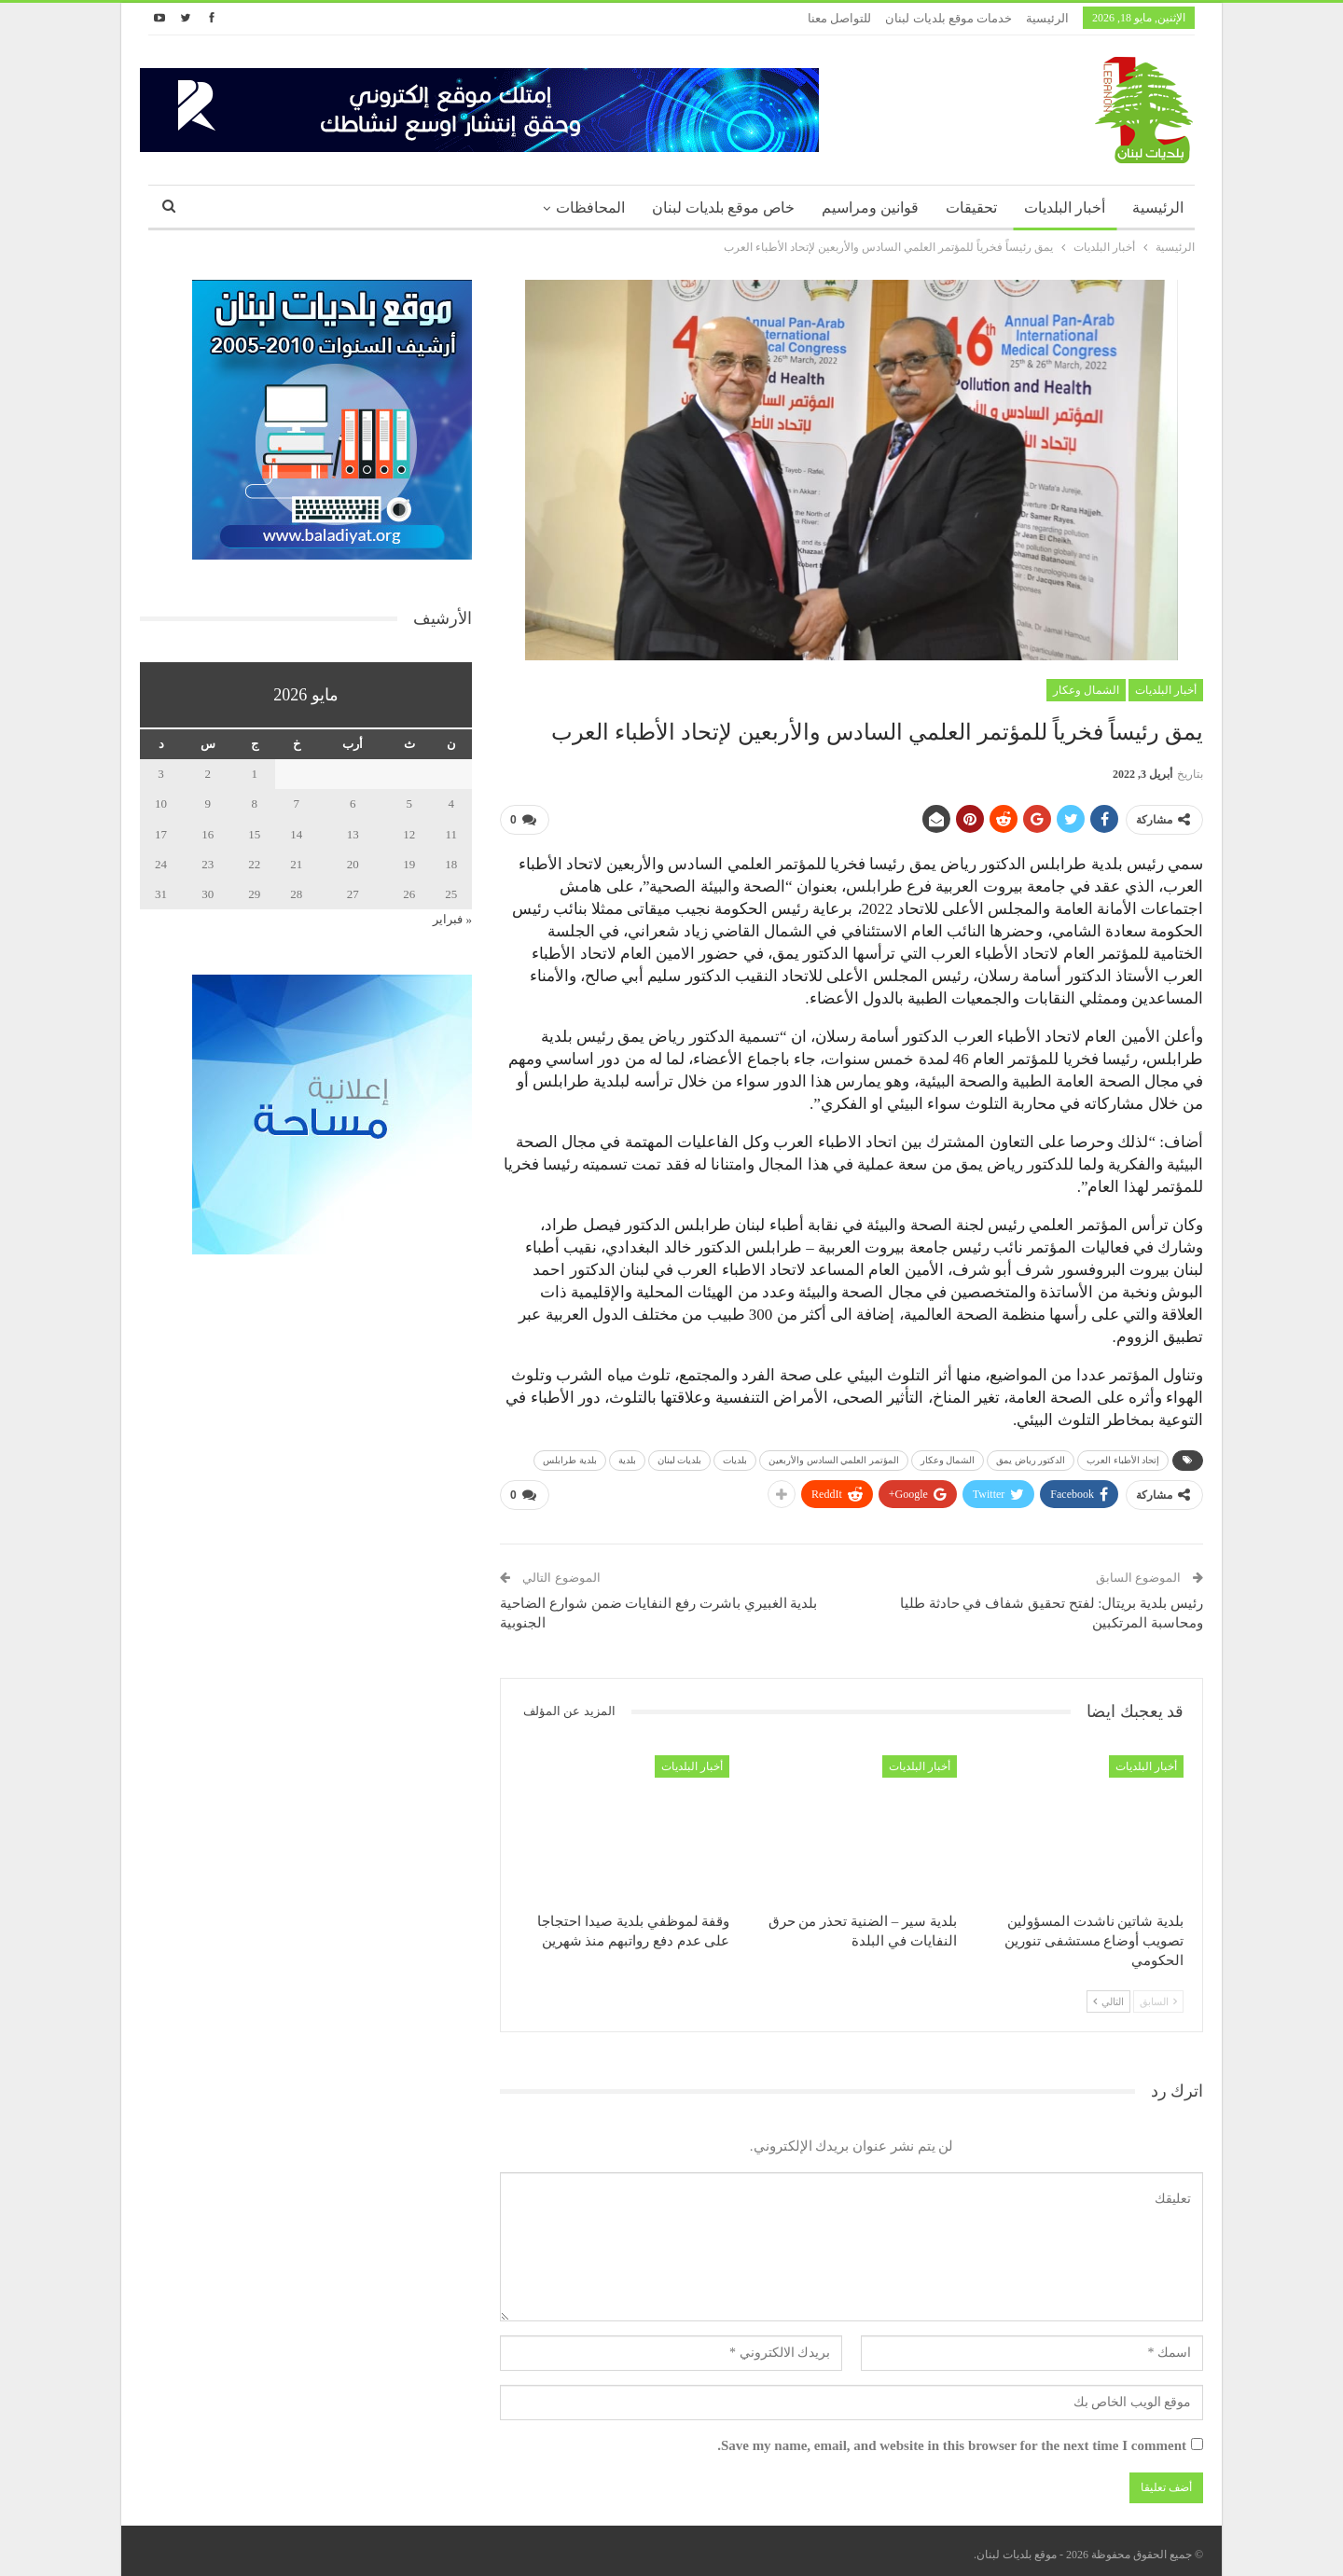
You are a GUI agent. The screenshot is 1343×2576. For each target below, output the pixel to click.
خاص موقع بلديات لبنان (723, 207)
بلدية (627, 1457)
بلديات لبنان (680, 1457)
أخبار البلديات (1064, 207)
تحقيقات (971, 207)
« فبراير (452, 919)
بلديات (735, 1457)
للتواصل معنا (839, 18)
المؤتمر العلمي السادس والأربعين (833, 1457)
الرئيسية (1047, 18)
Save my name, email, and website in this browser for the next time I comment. (951, 2438)
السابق (1158, 1994)
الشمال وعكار (1086, 690)
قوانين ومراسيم (870, 207)
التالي (1108, 1994)
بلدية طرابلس (570, 1457)
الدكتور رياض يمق (1030, 1457)
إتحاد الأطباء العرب (1123, 1457)
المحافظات (590, 207)
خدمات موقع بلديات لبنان (948, 18)
